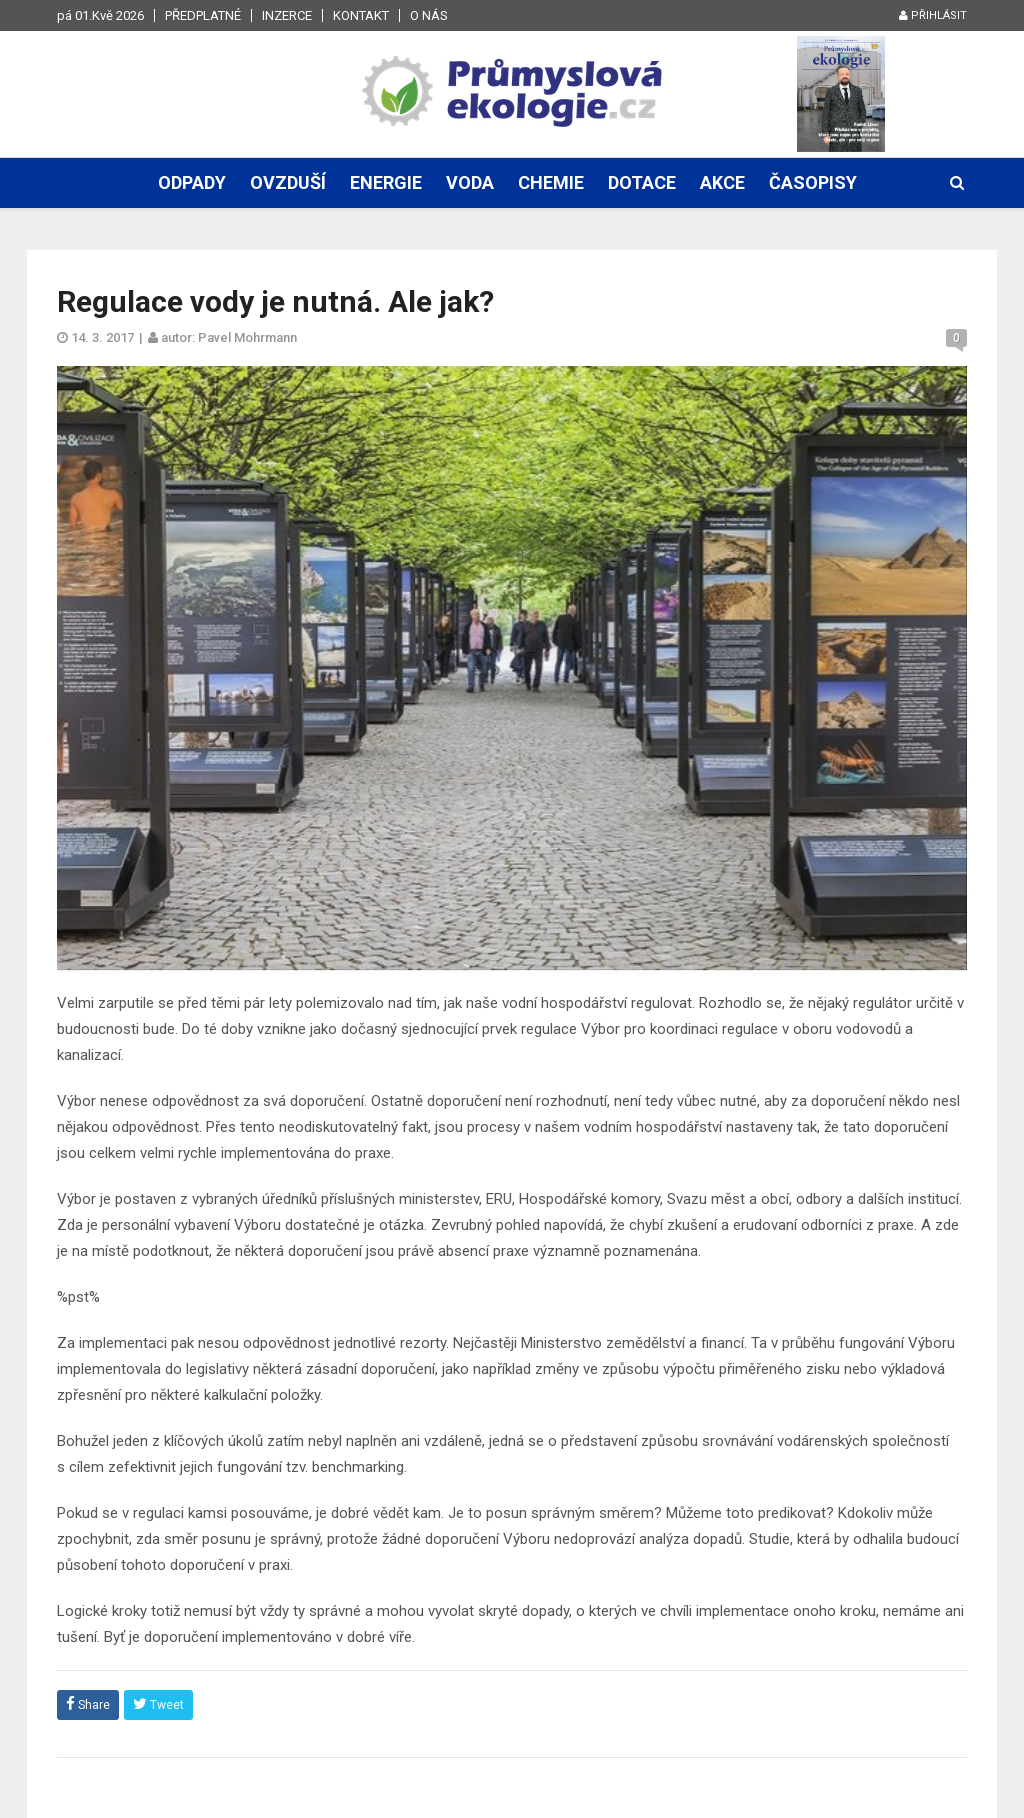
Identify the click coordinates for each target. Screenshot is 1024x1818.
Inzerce (287, 15)
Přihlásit (933, 15)
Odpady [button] (192, 182)
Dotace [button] (642, 182)
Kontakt (361, 15)
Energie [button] (386, 182)
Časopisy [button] (813, 182)
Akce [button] (722, 182)
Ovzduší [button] (288, 182)
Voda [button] (470, 182)
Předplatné (203, 15)
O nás (429, 15)
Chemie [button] (551, 182)
